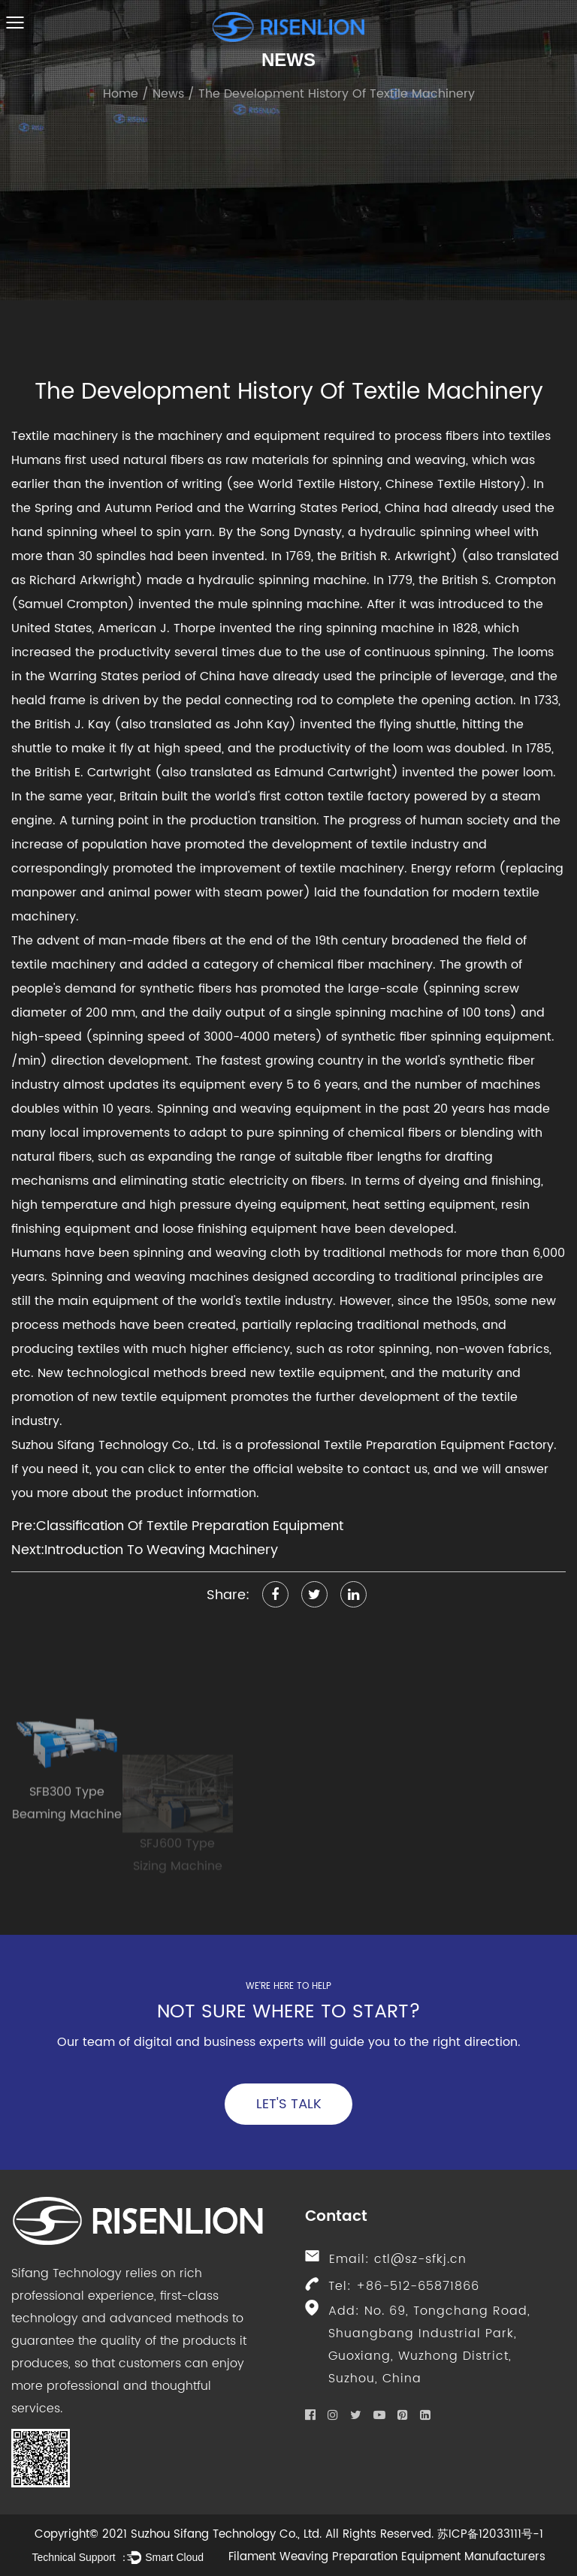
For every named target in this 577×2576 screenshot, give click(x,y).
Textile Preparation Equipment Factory (439, 1445)
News (168, 94)
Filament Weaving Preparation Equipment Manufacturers (386, 2556)
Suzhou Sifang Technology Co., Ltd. (115, 1445)
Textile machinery (64, 436)
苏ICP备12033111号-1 (490, 2534)
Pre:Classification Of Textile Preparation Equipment (177, 1526)
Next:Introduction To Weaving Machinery (144, 1550)
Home (120, 94)
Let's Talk (289, 2104)
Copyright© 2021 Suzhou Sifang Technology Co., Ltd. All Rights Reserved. (234, 2534)
